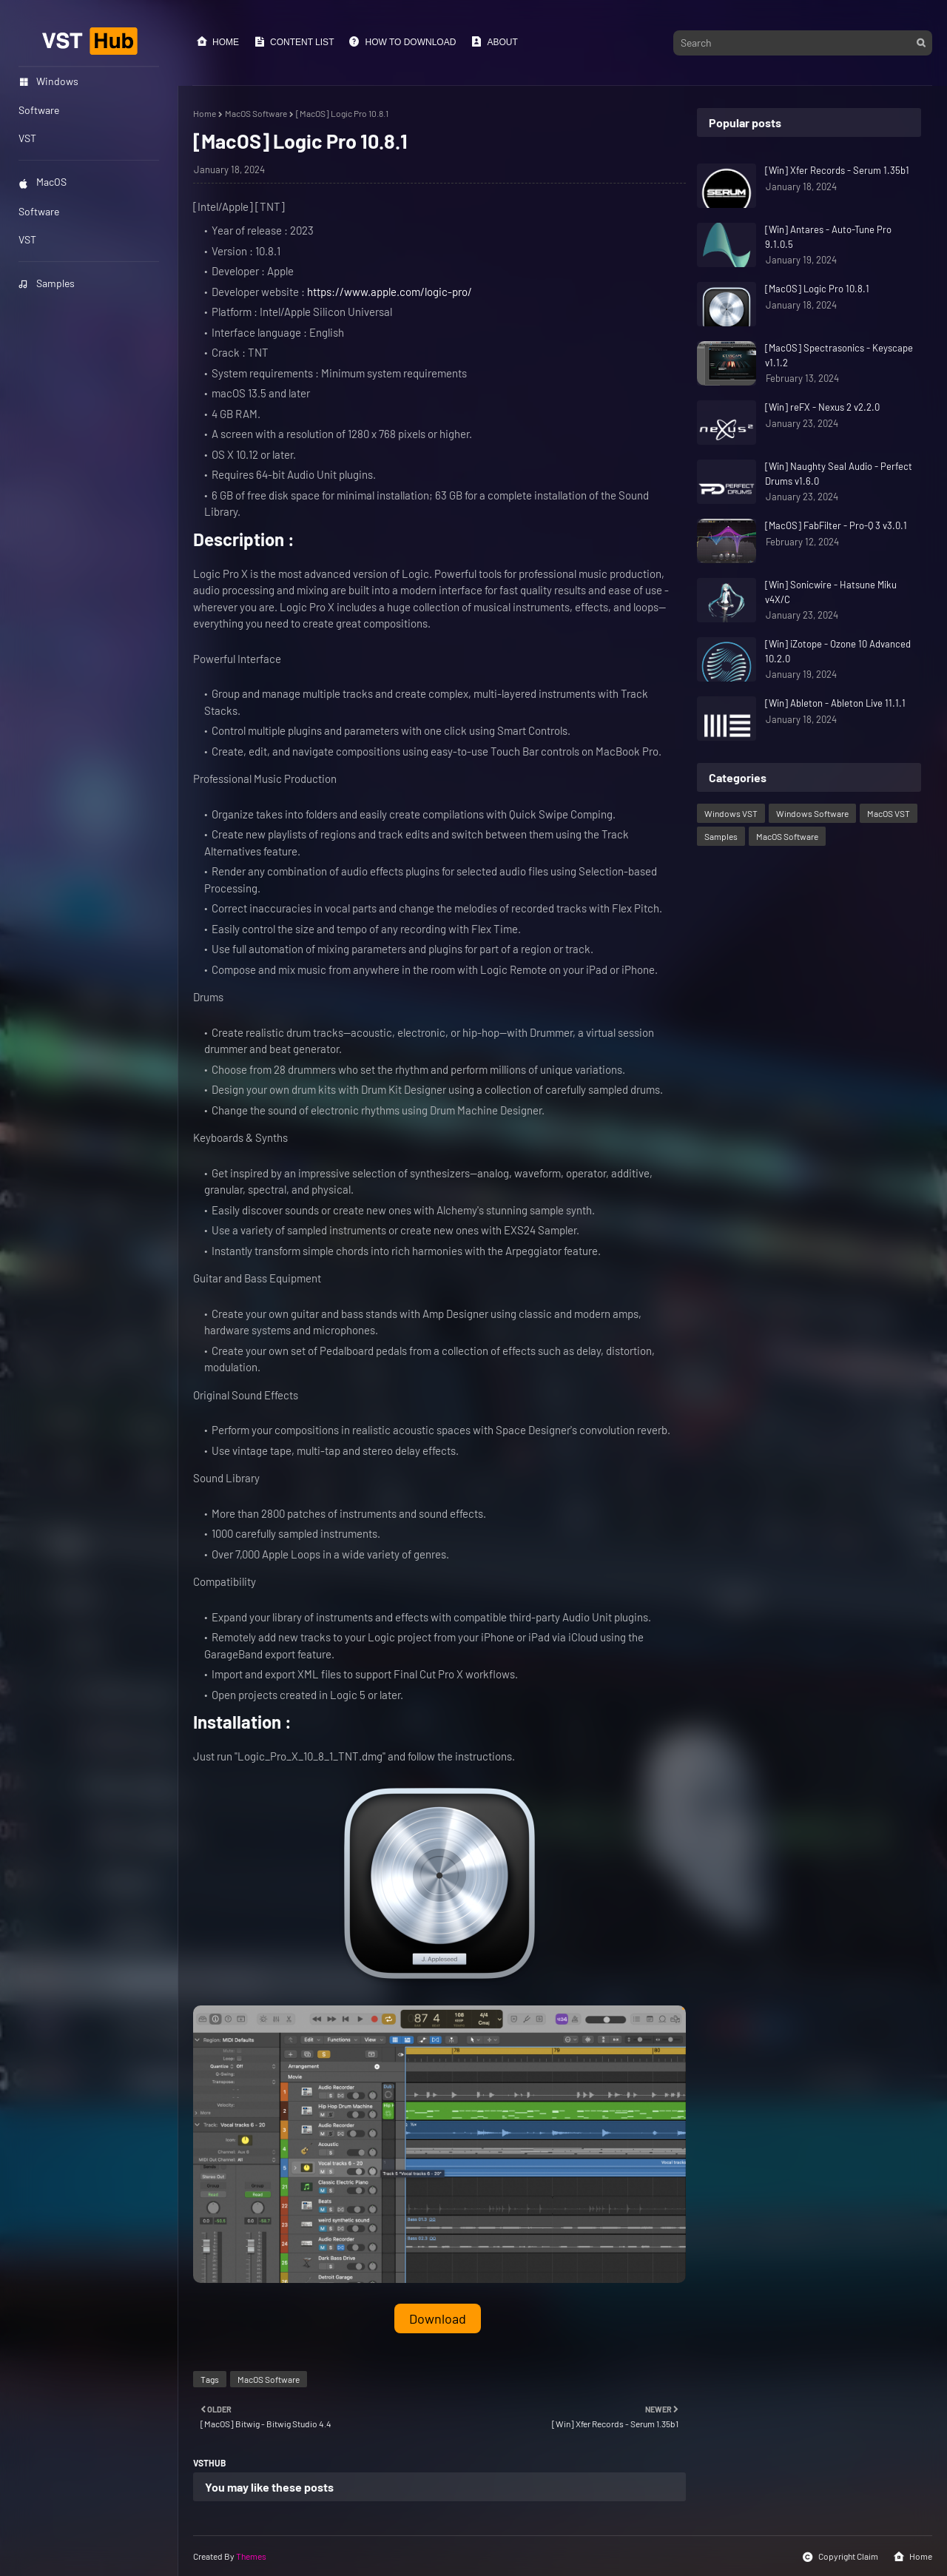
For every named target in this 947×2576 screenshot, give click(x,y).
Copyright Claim (840, 2557)
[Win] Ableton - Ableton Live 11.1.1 (835, 703)
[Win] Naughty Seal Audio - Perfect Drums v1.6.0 (838, 473)
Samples (46, 283)
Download (437, 2318)
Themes (251, 2556)
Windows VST (731, 813)
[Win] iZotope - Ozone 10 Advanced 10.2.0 (838, 651)
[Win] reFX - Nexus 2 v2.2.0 (822, 407)
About (494, 41)
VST (27, 239)
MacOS (42, 181)
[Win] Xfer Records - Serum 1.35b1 (837, 170)
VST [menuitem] (27, 138)
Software (38, 211)
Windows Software (812, 813)
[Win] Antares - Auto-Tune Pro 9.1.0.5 (828, 236)
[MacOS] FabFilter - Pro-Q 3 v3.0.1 (836, 525)
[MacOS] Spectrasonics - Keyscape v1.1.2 (839, 355)
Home (217, 41)
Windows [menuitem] (48, 81)
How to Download (402, 41)
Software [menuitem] (38, 110)
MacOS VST (888, 813)
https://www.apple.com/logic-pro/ (389, 291)
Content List (294, 41)
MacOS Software (256, 113)
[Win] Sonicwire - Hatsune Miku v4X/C (831, 592)
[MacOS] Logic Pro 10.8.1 (817, 289)
